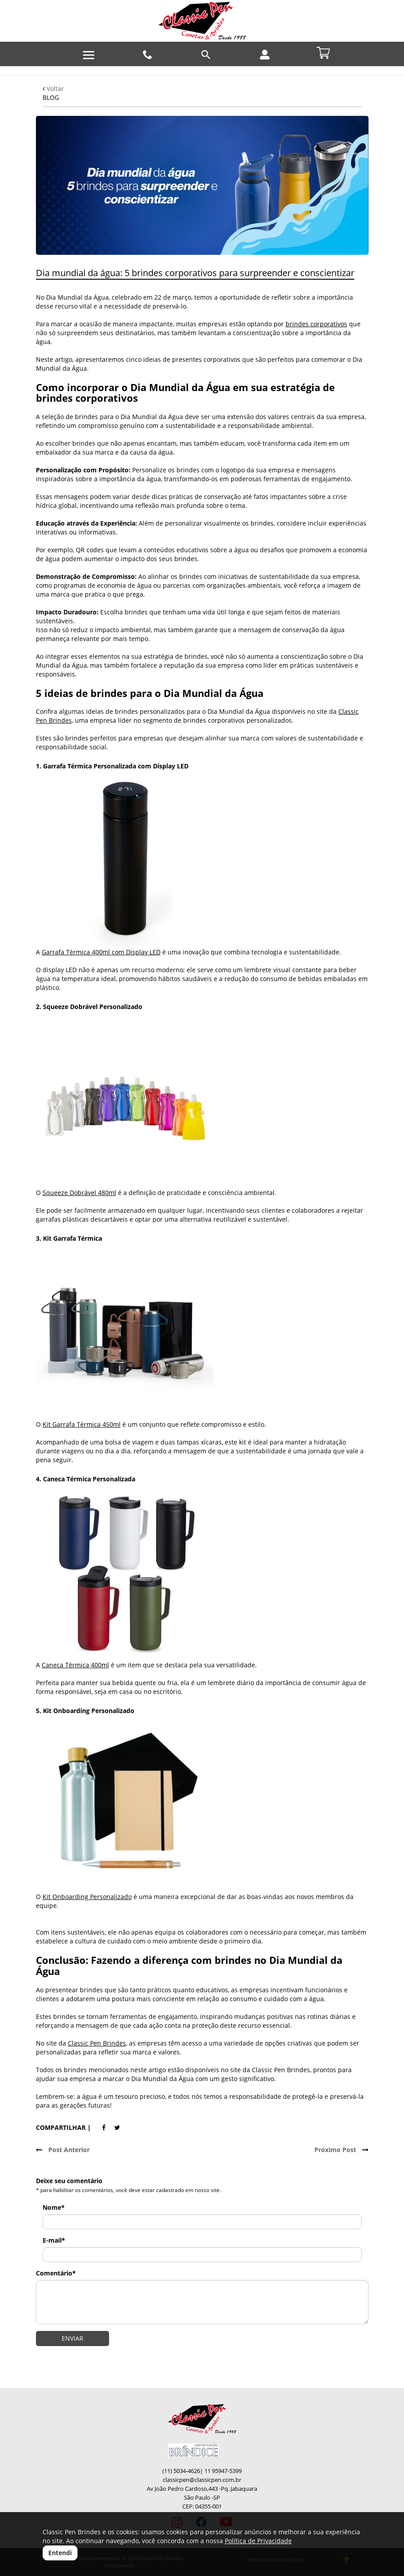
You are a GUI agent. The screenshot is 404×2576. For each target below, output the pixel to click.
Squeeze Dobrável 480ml (79, 1192)
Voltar (53, 88)
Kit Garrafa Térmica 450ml (82, 1424)
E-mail (54, 2240)
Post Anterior (63, 2149)
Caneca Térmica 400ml (75, 1665)
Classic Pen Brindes (97, 2043)
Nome (54, 2207)
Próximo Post (341, 2149)
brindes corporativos (316, 324)
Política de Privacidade (258, 2540)
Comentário (56, 2273)
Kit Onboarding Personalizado (87, 1896)
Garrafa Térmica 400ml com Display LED (101, 952)
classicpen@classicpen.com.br (202, 2480)
